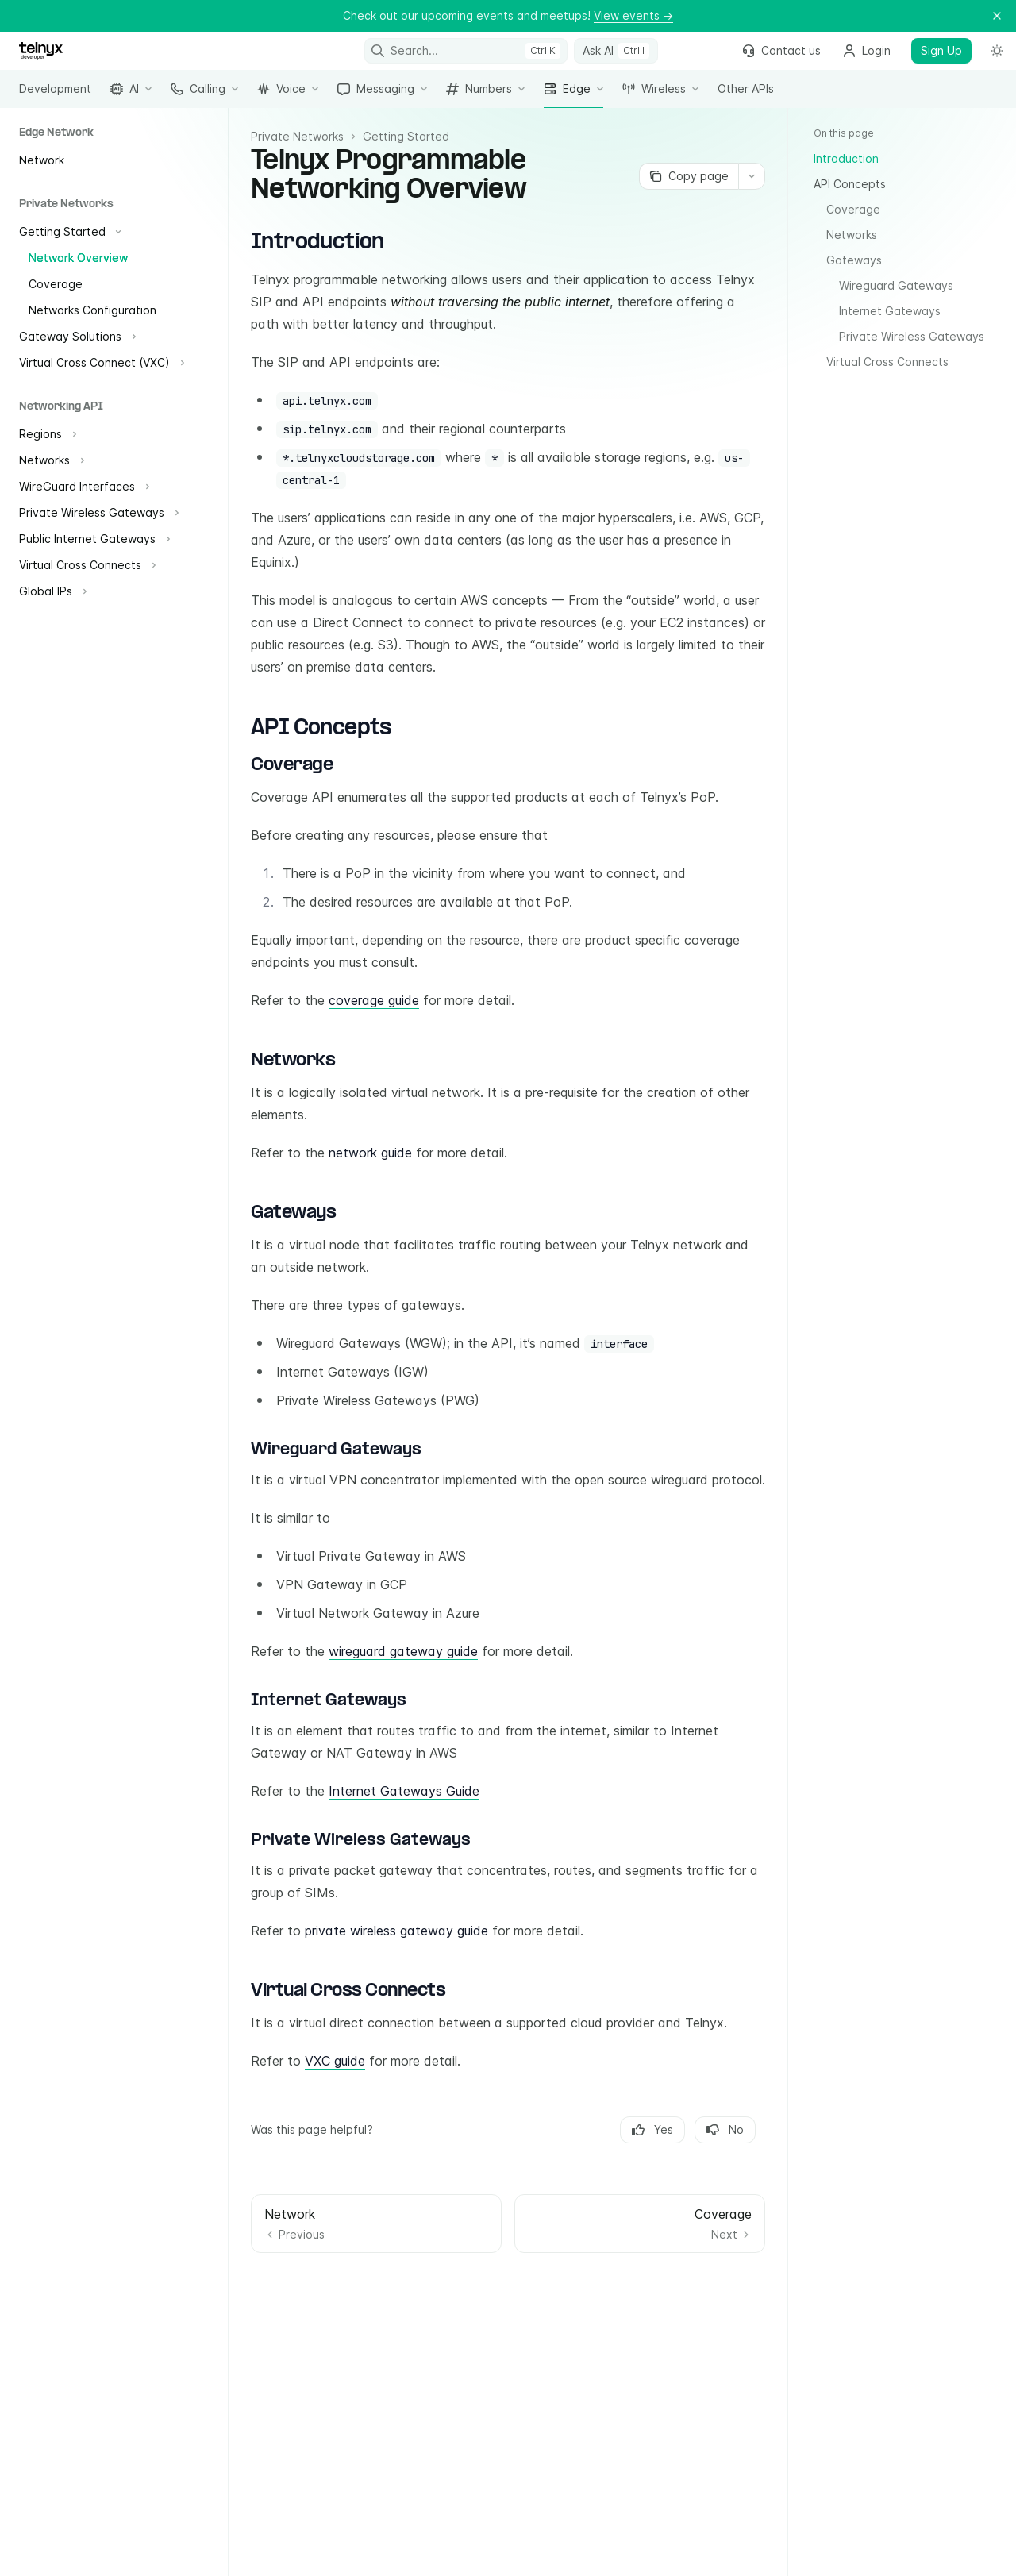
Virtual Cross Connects (887, 361)
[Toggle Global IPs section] (51, 591)
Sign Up (941, 50)
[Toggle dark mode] (997, 51)
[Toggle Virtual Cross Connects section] (85, 565)
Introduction (846, 158)
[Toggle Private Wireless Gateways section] (97, 513)
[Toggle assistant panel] (616, 51)
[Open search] (466, 51)
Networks (851, 234)
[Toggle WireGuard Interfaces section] (82, 486)
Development (55, 95)
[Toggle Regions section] (46, 434)
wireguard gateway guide (403, 1651)
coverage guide (374, 1000)
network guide (370, 1153)
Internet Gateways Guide (404, 1791)
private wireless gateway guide (396, 1931)
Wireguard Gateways (896, 285)
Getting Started (406, 136)
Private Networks (297, 136)
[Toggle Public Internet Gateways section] (92, 539)
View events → (633, 15)
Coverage (853, 209)
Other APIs (746, 95)
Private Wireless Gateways (911, 336)
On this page (844, 133)
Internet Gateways (890, 311)
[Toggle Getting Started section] (67, 232)
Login (867, 50)
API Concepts (850, 184)
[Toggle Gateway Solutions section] (75, 336)
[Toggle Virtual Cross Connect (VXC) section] (100, 362)
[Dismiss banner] (997, 16)
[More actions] (751, 176)
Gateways (854, 260)
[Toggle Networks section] (50, 460)
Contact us (781, 50)
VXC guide (335, 2061)
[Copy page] (688, 176)
